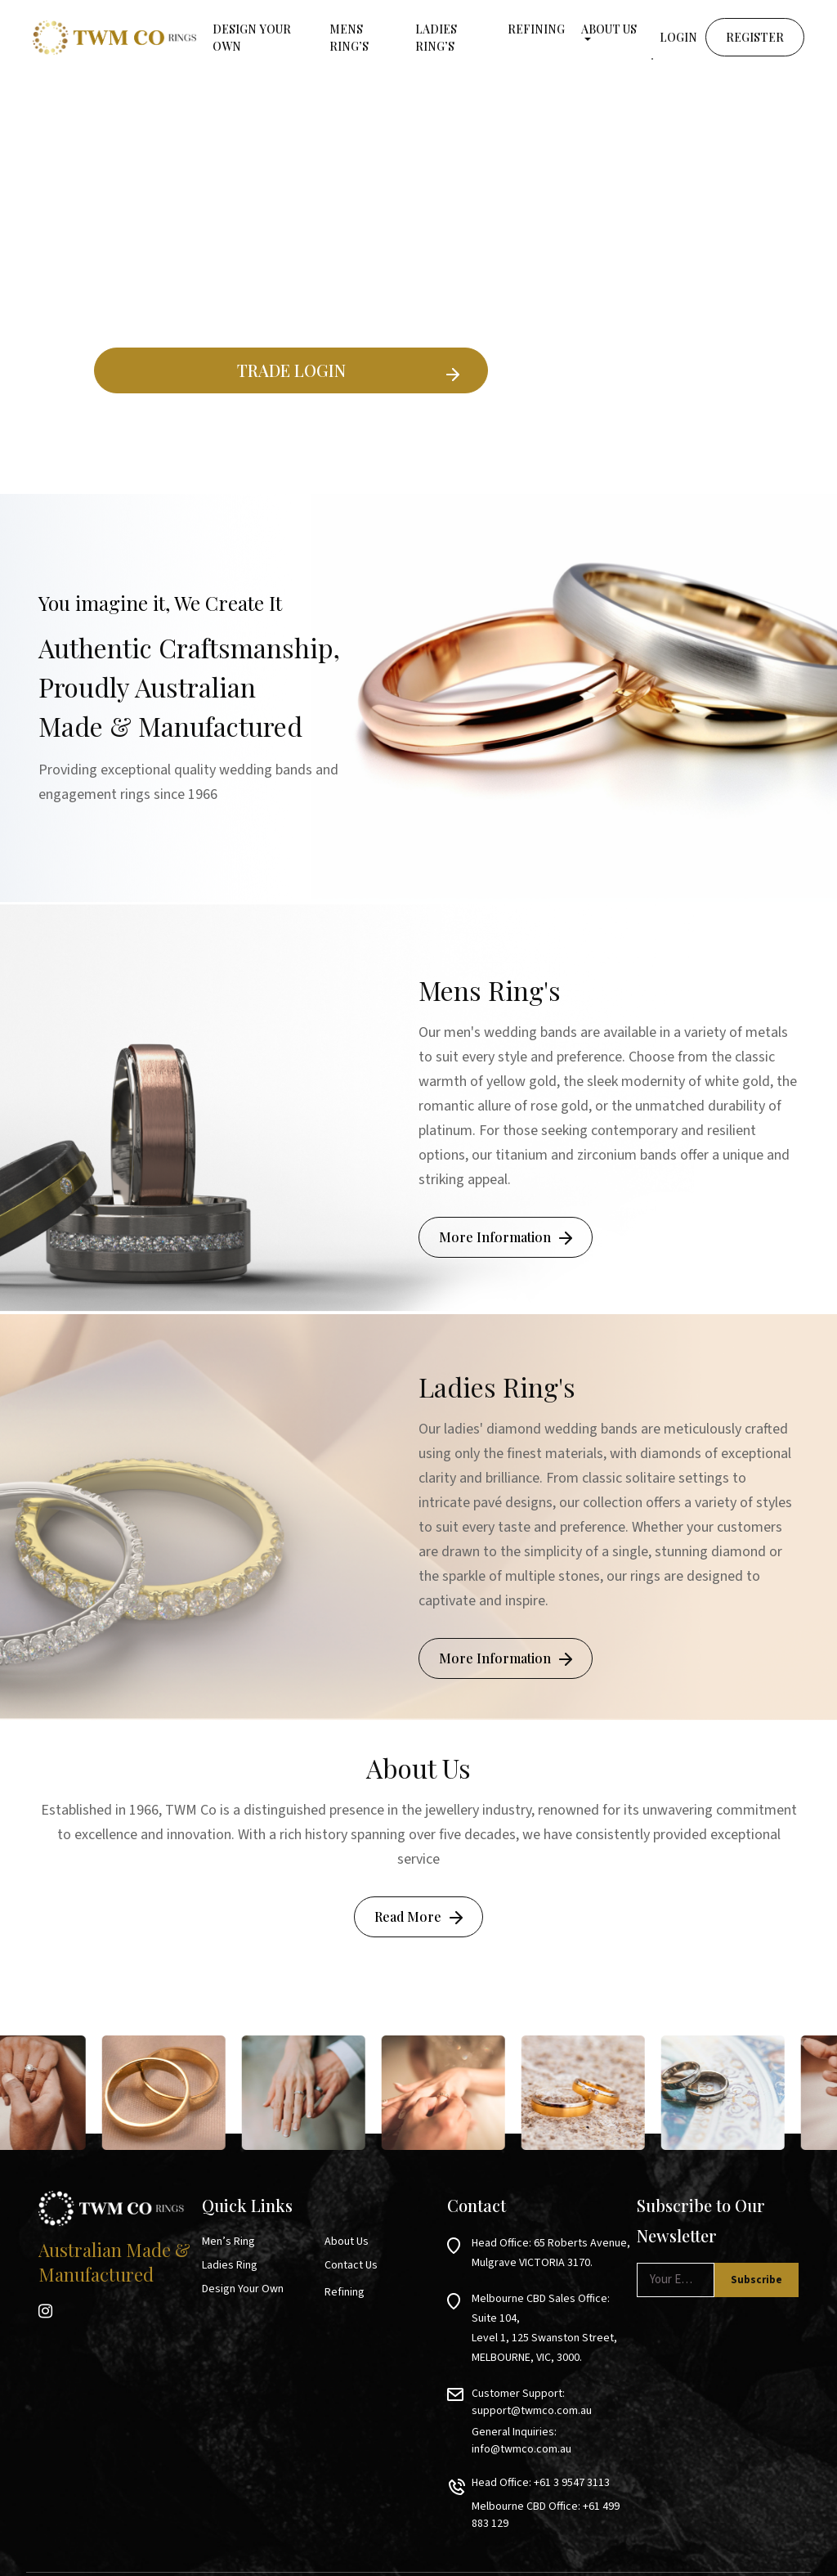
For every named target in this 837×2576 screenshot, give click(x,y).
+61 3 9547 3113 (572, 2448)
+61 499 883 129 (621, 2472)
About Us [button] (609, 29)
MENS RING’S (349, 37)
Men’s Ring (228, 2241)
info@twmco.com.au (609, 2412)
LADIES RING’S (436, 37)
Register (755, 37)
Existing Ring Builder (291, 432)
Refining (536, 29)
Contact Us (351, 2265)
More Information (495, 1236)
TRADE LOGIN (291, 370)
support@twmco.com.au (532, 2391)
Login (678, 37)
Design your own (252, 37)
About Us (347, 2241)
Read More (407, 1916)
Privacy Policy (776, 2549)
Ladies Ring (229, 2265)
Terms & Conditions (683, 2549)
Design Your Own (243, 2289)
